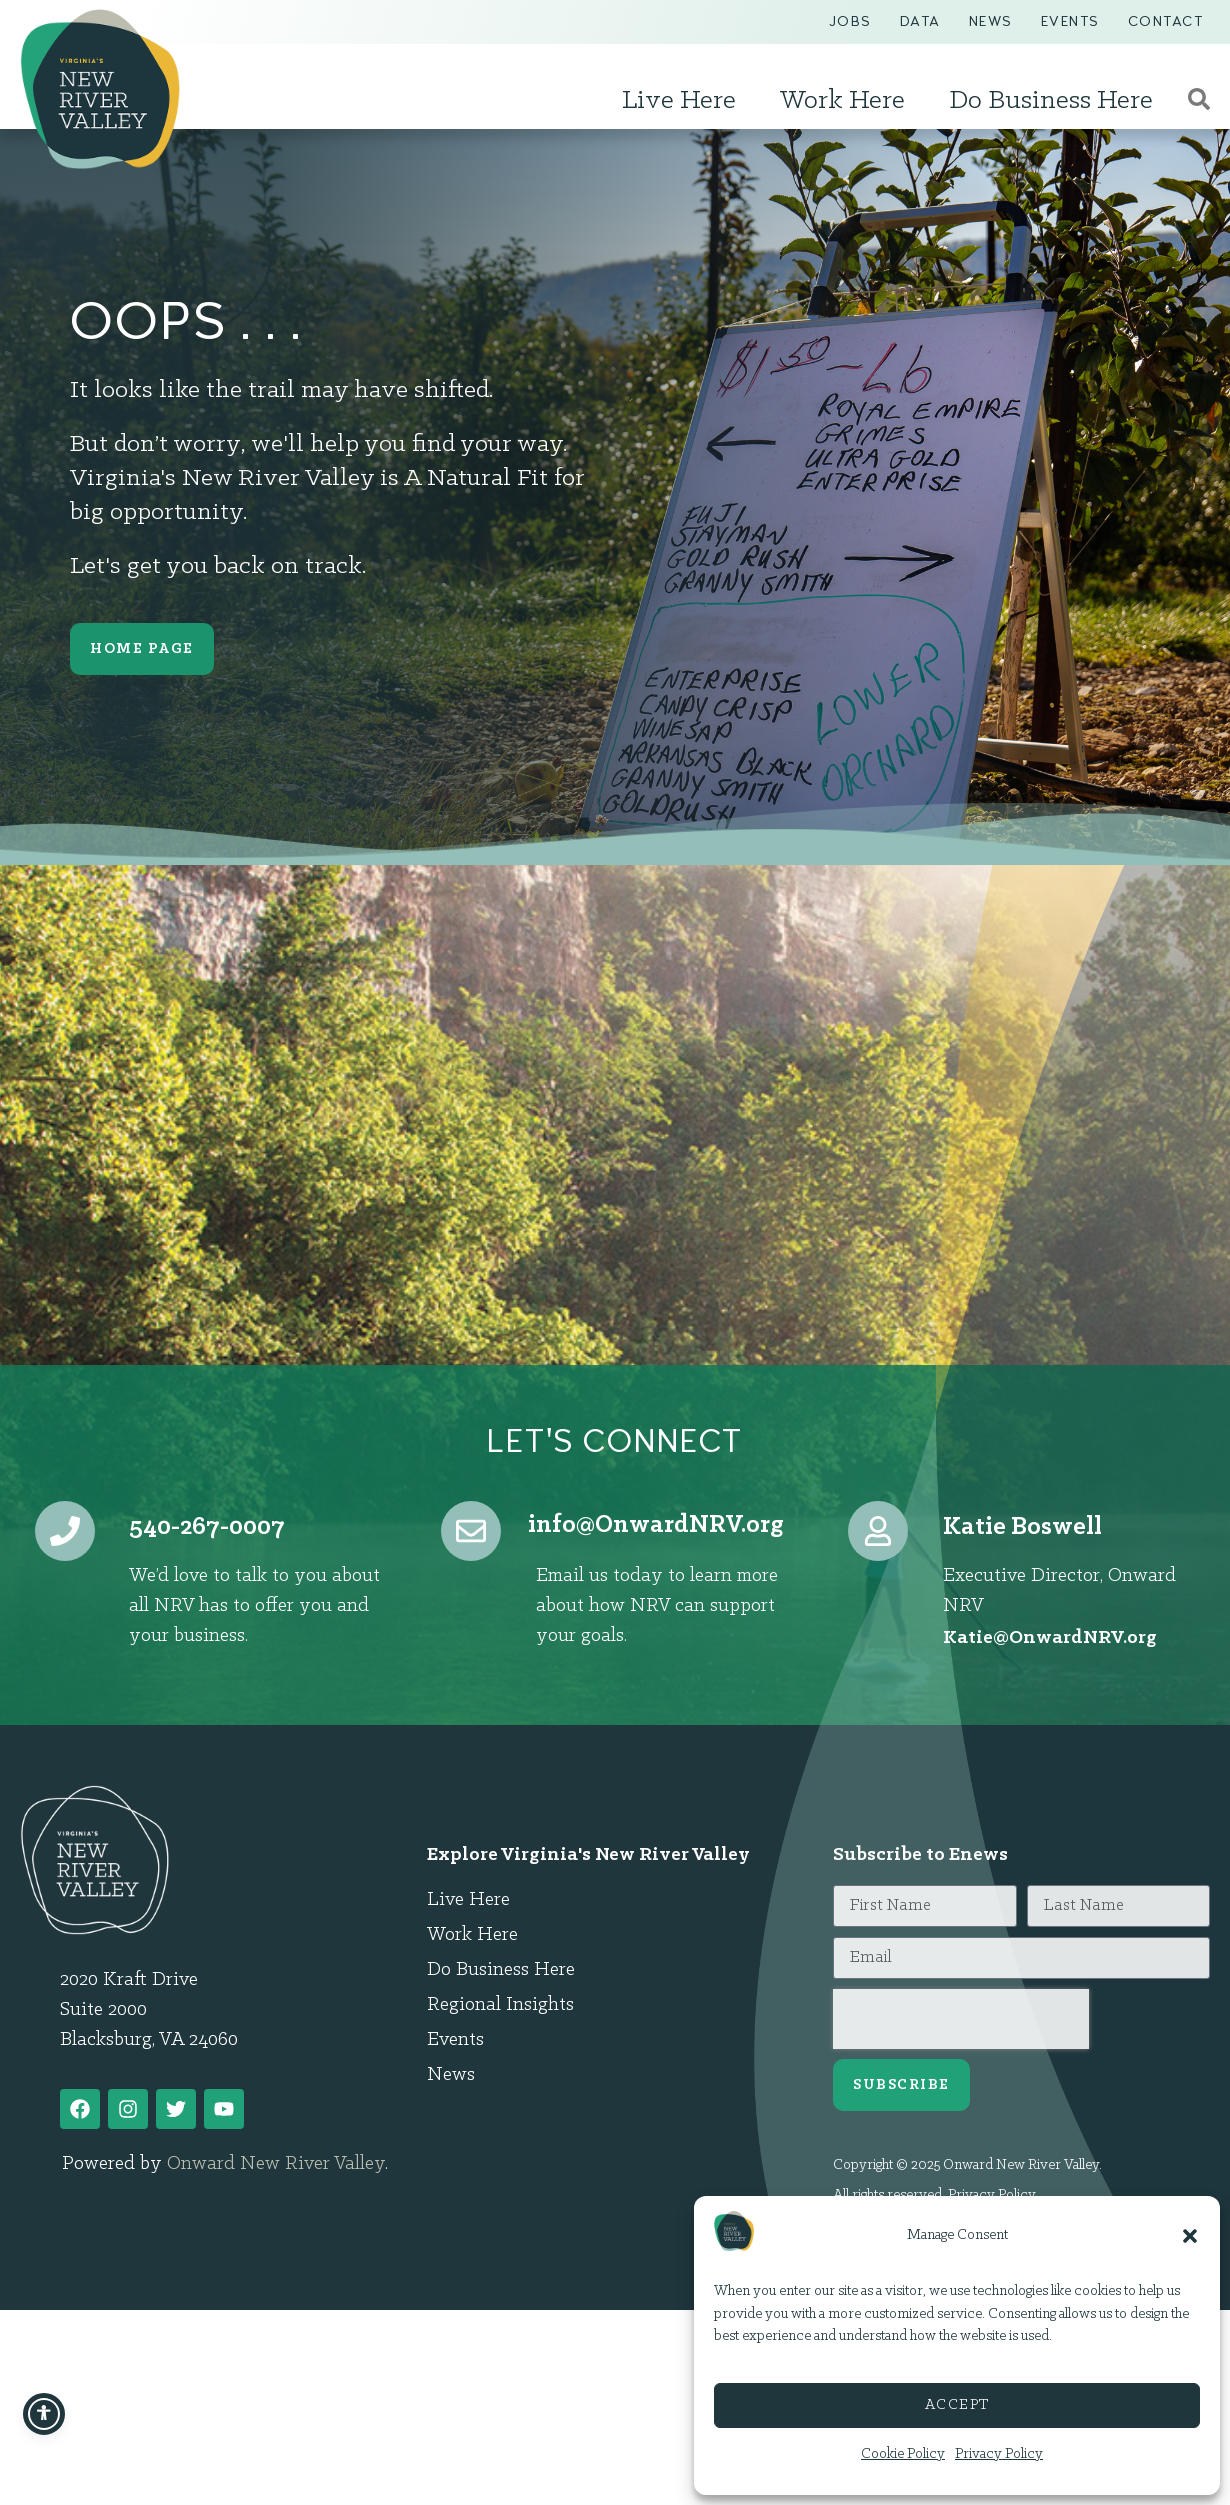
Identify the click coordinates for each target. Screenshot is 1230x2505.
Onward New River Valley (276, 2164)
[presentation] (961, 2019)
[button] (1190, 2236)
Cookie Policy (903, 2454)
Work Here (847, 101)
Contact (1166, 21)
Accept (957, 2405)
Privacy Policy (999, 2454)
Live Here (684, 101)
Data (920, 21)
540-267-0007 (207, 1527)
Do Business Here (1056, 101)
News (991, 21)
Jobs (850, 21)
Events (1070, 21)
